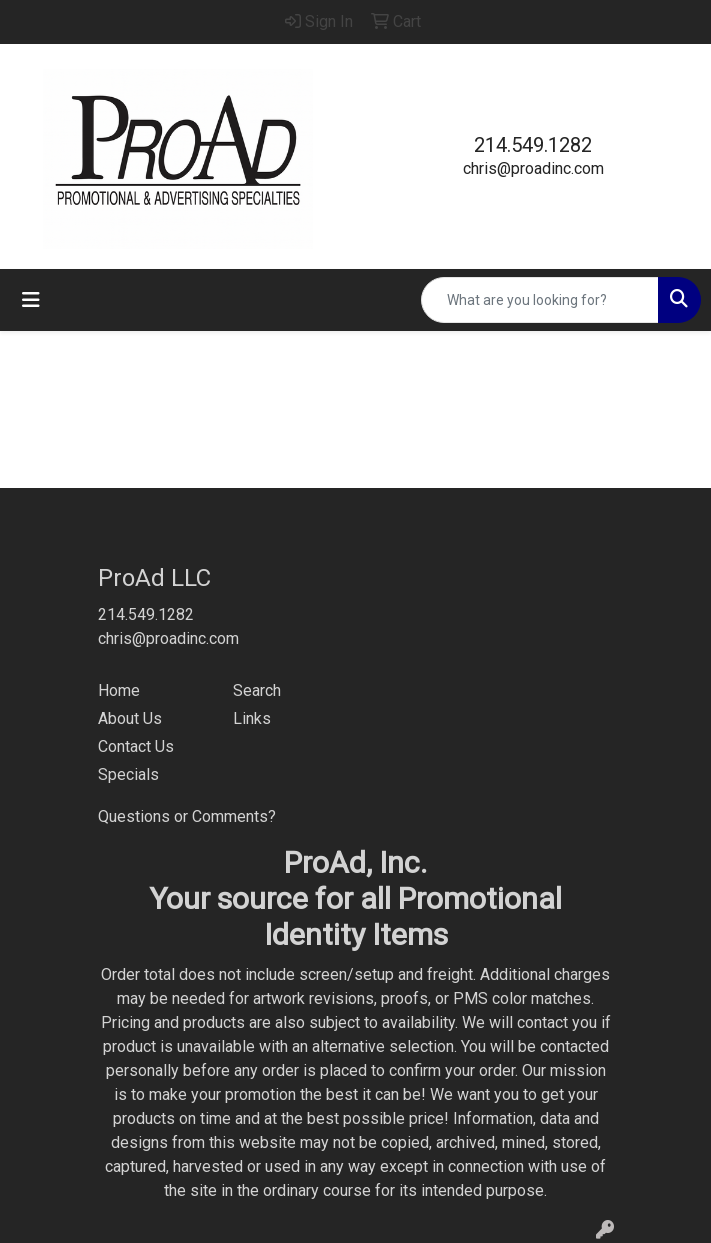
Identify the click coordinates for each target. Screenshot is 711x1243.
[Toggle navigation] (31, 300)
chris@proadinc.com (533, 168)
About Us (130, 718)
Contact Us (136, 746)
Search (257, 690)
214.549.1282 (533, 145)
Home (119, 690)
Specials (128, 774)
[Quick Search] (540, 300)
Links (252, 718)
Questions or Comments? (187, 816)
